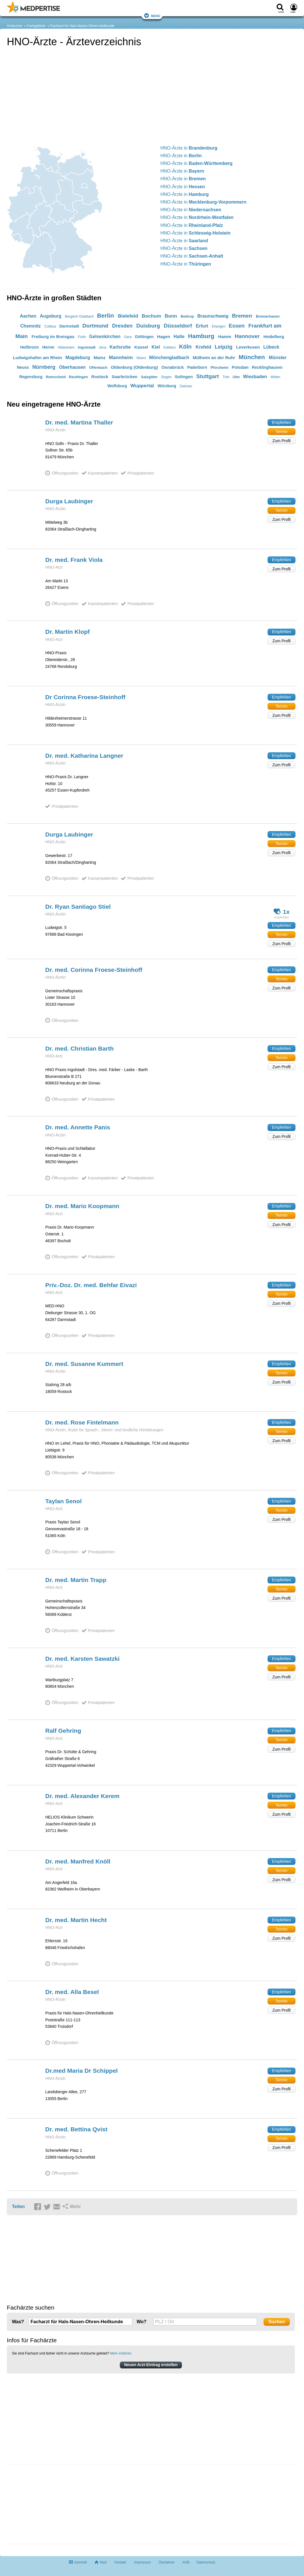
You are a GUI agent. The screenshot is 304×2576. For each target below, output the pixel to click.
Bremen (242, 316)
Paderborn (197, 367)
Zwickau (186, 386)
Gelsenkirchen (104, 336)
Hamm (224, 336)
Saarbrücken (124, 376)
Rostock (99, 376)
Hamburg (201, 336)
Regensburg (30, 376)
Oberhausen (72, 367)
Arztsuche (14, 26)
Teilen (18, 2206)
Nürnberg (43, 367)
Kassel (141, 347)
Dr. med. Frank (74, 559)
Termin (281, 431)
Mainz (100, 357)
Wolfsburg (117, 386)
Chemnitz (30, 326)
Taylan (63, 1501)
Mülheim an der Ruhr (214, 357)
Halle (179, 336)
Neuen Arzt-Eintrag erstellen (151, 2364)
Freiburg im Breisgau (53, 336)
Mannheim (121, 357)
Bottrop (187, 316)
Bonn (171, 316)
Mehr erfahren (121, 2353)
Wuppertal (142, 385)
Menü (152, 15)
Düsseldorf (178, 326)
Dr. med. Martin (75, 1580)
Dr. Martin (67, 631)
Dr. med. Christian (79, 1048)
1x (282, 911)
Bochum (151, 316)
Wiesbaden (255, 376)
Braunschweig (212, 316)
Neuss (23, 367)
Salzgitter (149, 377)
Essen (237, 326)
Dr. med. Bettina (76, 2129)
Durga (69, 501)
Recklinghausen (267, 367)
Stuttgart (207, 376)
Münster (277, 357)
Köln (185, 346)
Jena (102, 347)
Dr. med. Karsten (82, 1658)
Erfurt (202, 326)
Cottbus (50, 326)
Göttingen (144, 336)
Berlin (105, 315)
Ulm (236, 377)
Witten (275, 377)
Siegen (166, 377)
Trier (226, 377)
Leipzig (223, 347)
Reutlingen (78, 377)
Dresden (122, 326)
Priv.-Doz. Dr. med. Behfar (91, 1285)
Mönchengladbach (169, 357)
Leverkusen (248, 347)
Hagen (163, 336)
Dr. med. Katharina (84, 755)
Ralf (63, 1730)
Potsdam (240, 367)
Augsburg (50, 316)
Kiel (155, 347)
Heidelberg (274, 336)
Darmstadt (69, 326)
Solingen (184, 376)
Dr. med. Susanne (84, 1364)
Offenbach (98, 367)
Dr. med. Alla (72, 1992)
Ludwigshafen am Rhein (37, 357)
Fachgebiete (36, 26)
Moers (141, 358)
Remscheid (55, 377)
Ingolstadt (87, 347)
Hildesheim (66, 347)
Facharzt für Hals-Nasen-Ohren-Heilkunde (82, 26)
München (252, 357)
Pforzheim (220, 367)
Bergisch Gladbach (79, 316)
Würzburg (167, 386)
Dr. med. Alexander (82, 1796)
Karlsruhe (120, 347)
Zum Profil (281, 440)
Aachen (28, 316)
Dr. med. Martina (79, 422)
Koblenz (169, 347)
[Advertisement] (49, 2504)
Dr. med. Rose (82, 1422)
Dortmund (95, 326)
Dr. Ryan (78, 906)
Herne (48, 347)
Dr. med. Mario (82, 1206)
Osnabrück (172, 367)
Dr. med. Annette (77, 1127)
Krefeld (203, 347)
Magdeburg (77, 357)
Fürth (82, 337)
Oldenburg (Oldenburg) (134, 367)
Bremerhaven (268, 316)
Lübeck (271, 347)
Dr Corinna (85, 697)
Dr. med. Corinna (93, 969)
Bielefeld (128, 316)
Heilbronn (29, 347)
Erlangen (218, 326)
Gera (128, 337)
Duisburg (148, 326)
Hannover (247, 336)
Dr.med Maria (81, 2070)
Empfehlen (281, 422)
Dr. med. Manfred (77, 1861)
